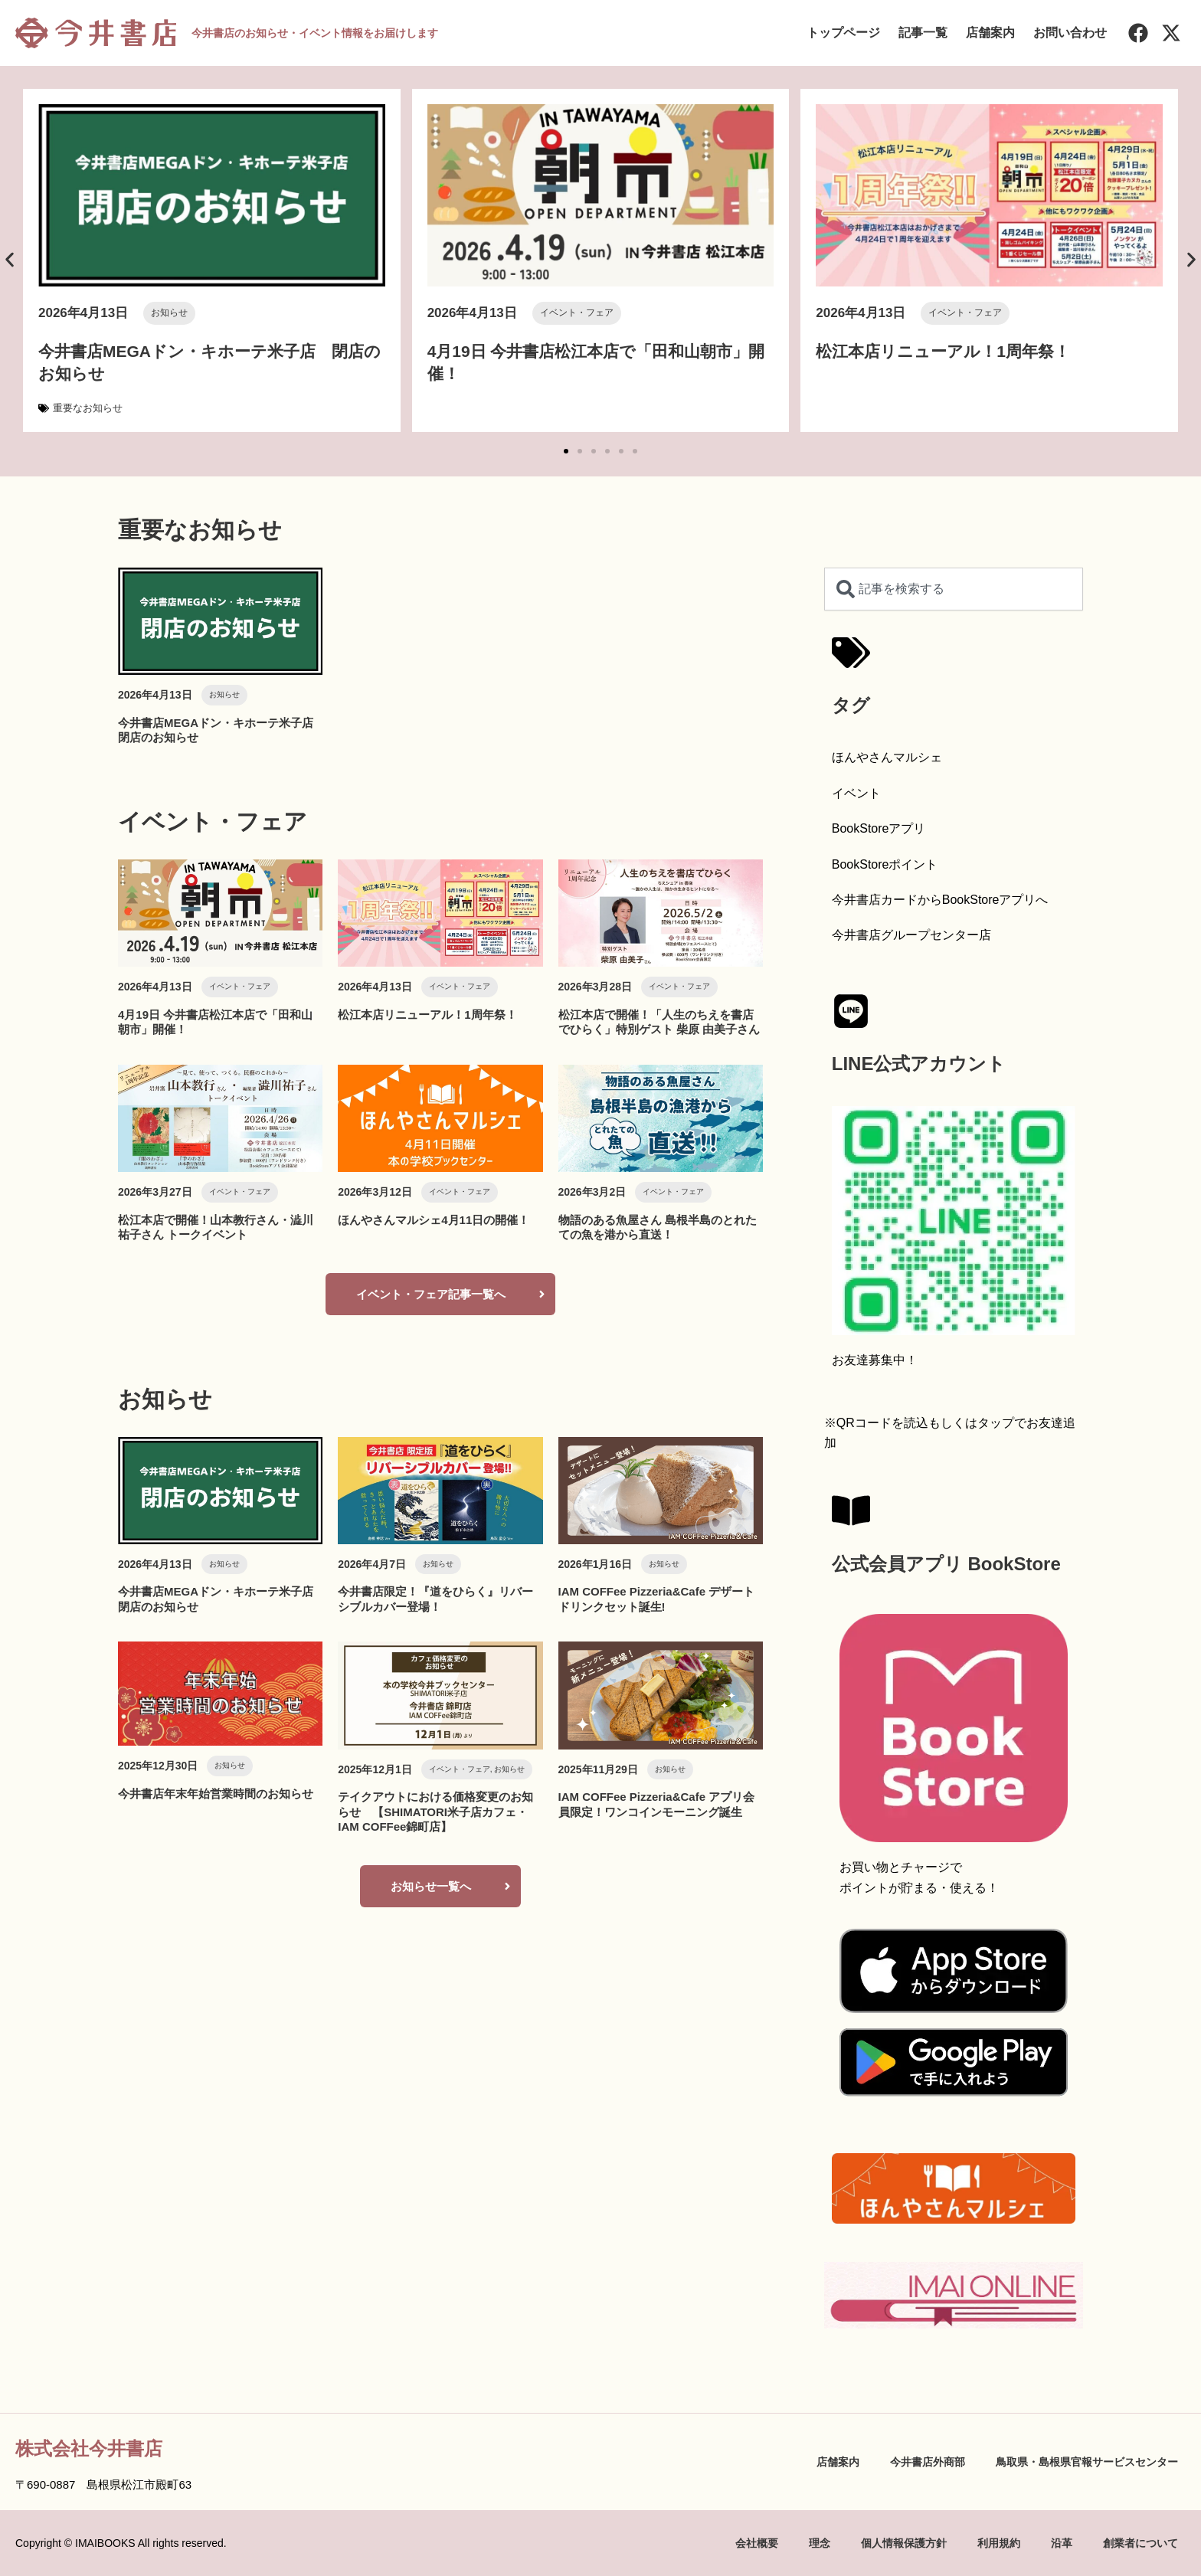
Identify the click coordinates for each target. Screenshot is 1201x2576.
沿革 (1061, 2543)
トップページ (843, 32)
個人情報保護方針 (904, 2543)
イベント (856, 793)
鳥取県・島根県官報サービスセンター (1087, 2462)
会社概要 (756, 2543)
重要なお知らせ (88, 408)
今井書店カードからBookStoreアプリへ (940, 899)
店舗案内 (990, 32)
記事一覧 (922, 32)
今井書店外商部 (927, 2462)
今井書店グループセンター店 (911, 934)
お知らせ (169, 312)
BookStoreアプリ (879, 828)
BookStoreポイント (885, 864)
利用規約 (998, 2543)
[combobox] (953, 589)
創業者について (1140, 2543)
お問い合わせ (1070, 32)
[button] (9, 259)
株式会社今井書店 (88, 2448)
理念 (819, 2543)
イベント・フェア (577, 312)
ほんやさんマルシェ (887, 757)
